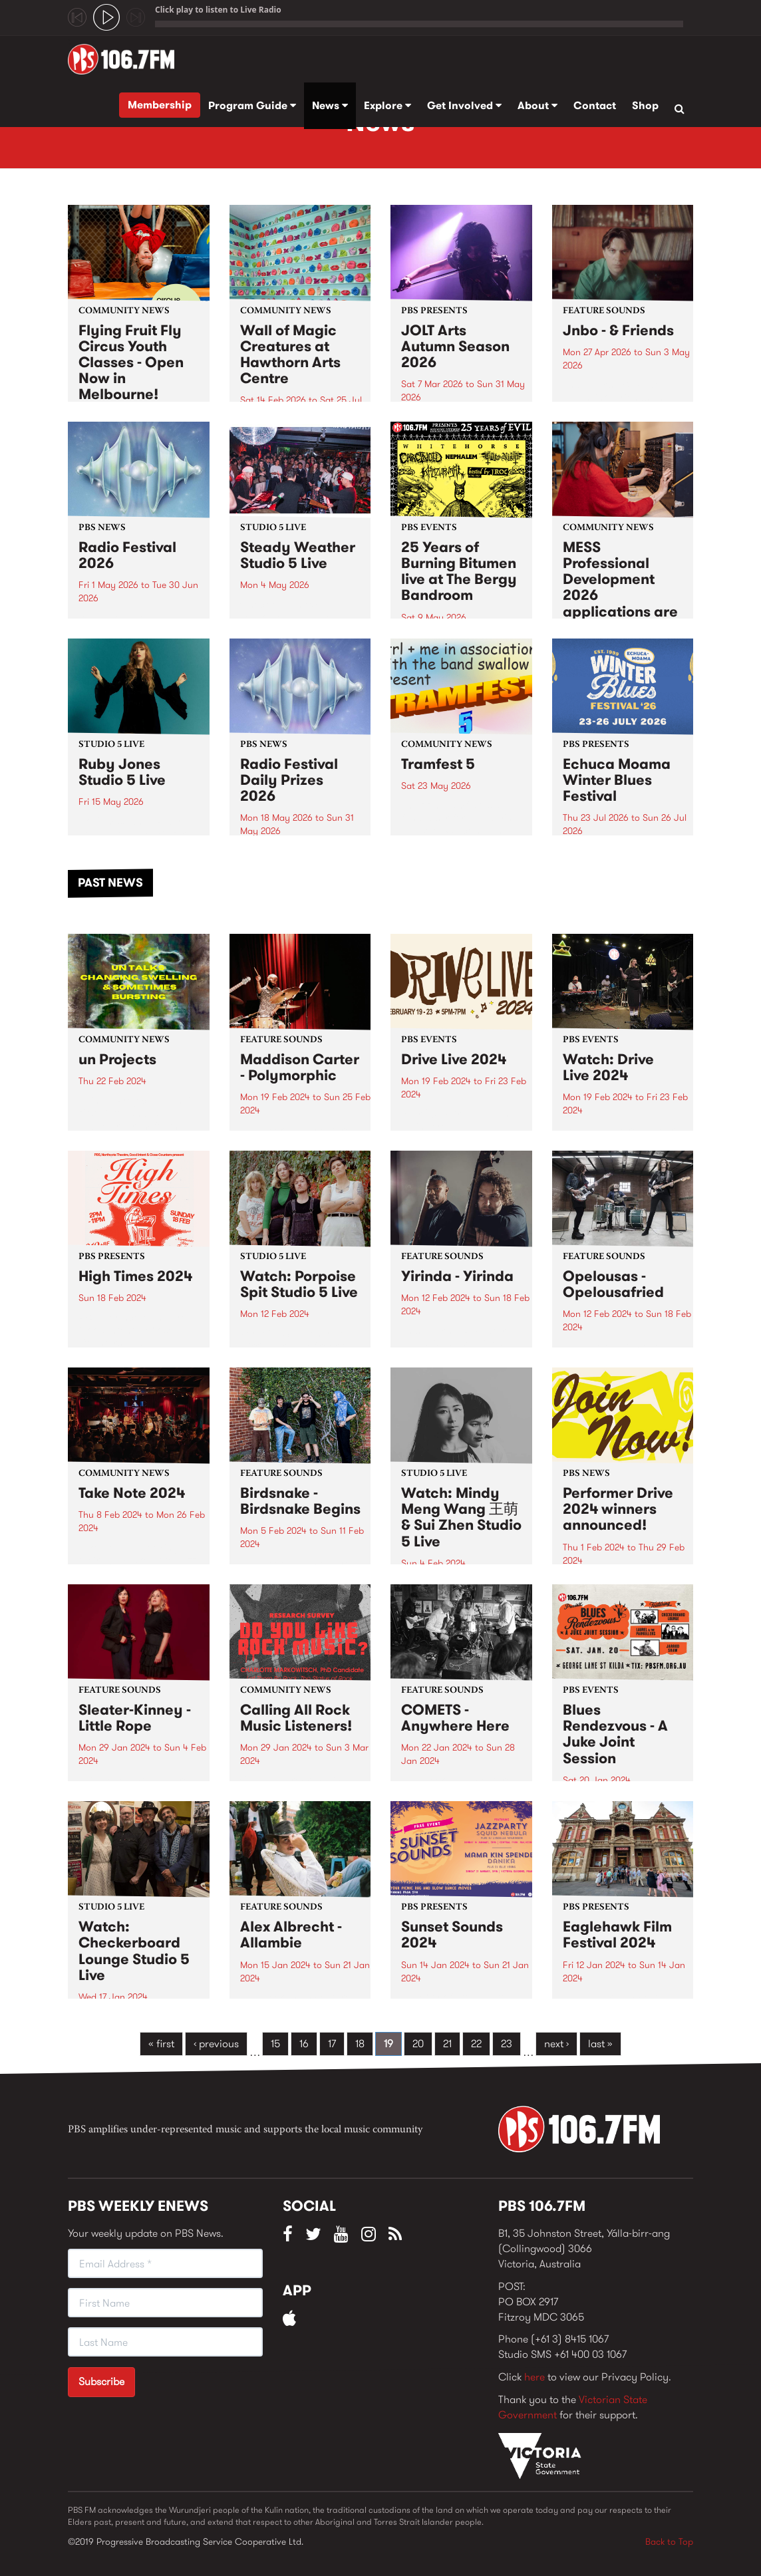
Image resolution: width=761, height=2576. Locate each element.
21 (447, 2043)
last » (600, 2043)
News (330, 105)
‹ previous (216, 2043)
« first (161, 2043)
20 (418, 2043)
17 (332, 2043)
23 (506, 2043)
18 (360, 2043)
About (537, 105)
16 (304, 2043)
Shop (645, 105)
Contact (594, 105)
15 (275, 2043)
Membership (160, 104)
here (534, 2376)
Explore (387, 105)
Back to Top (669, 2541)
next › (556, 2043)
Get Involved (464, 105)
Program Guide (252, 105)
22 (476, 2043)
